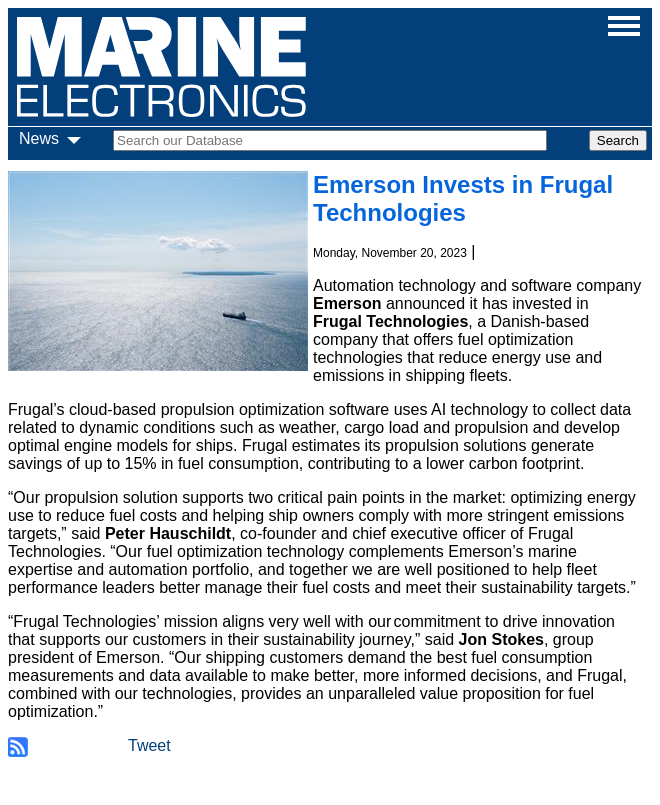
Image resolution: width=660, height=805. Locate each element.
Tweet (149, 745)
